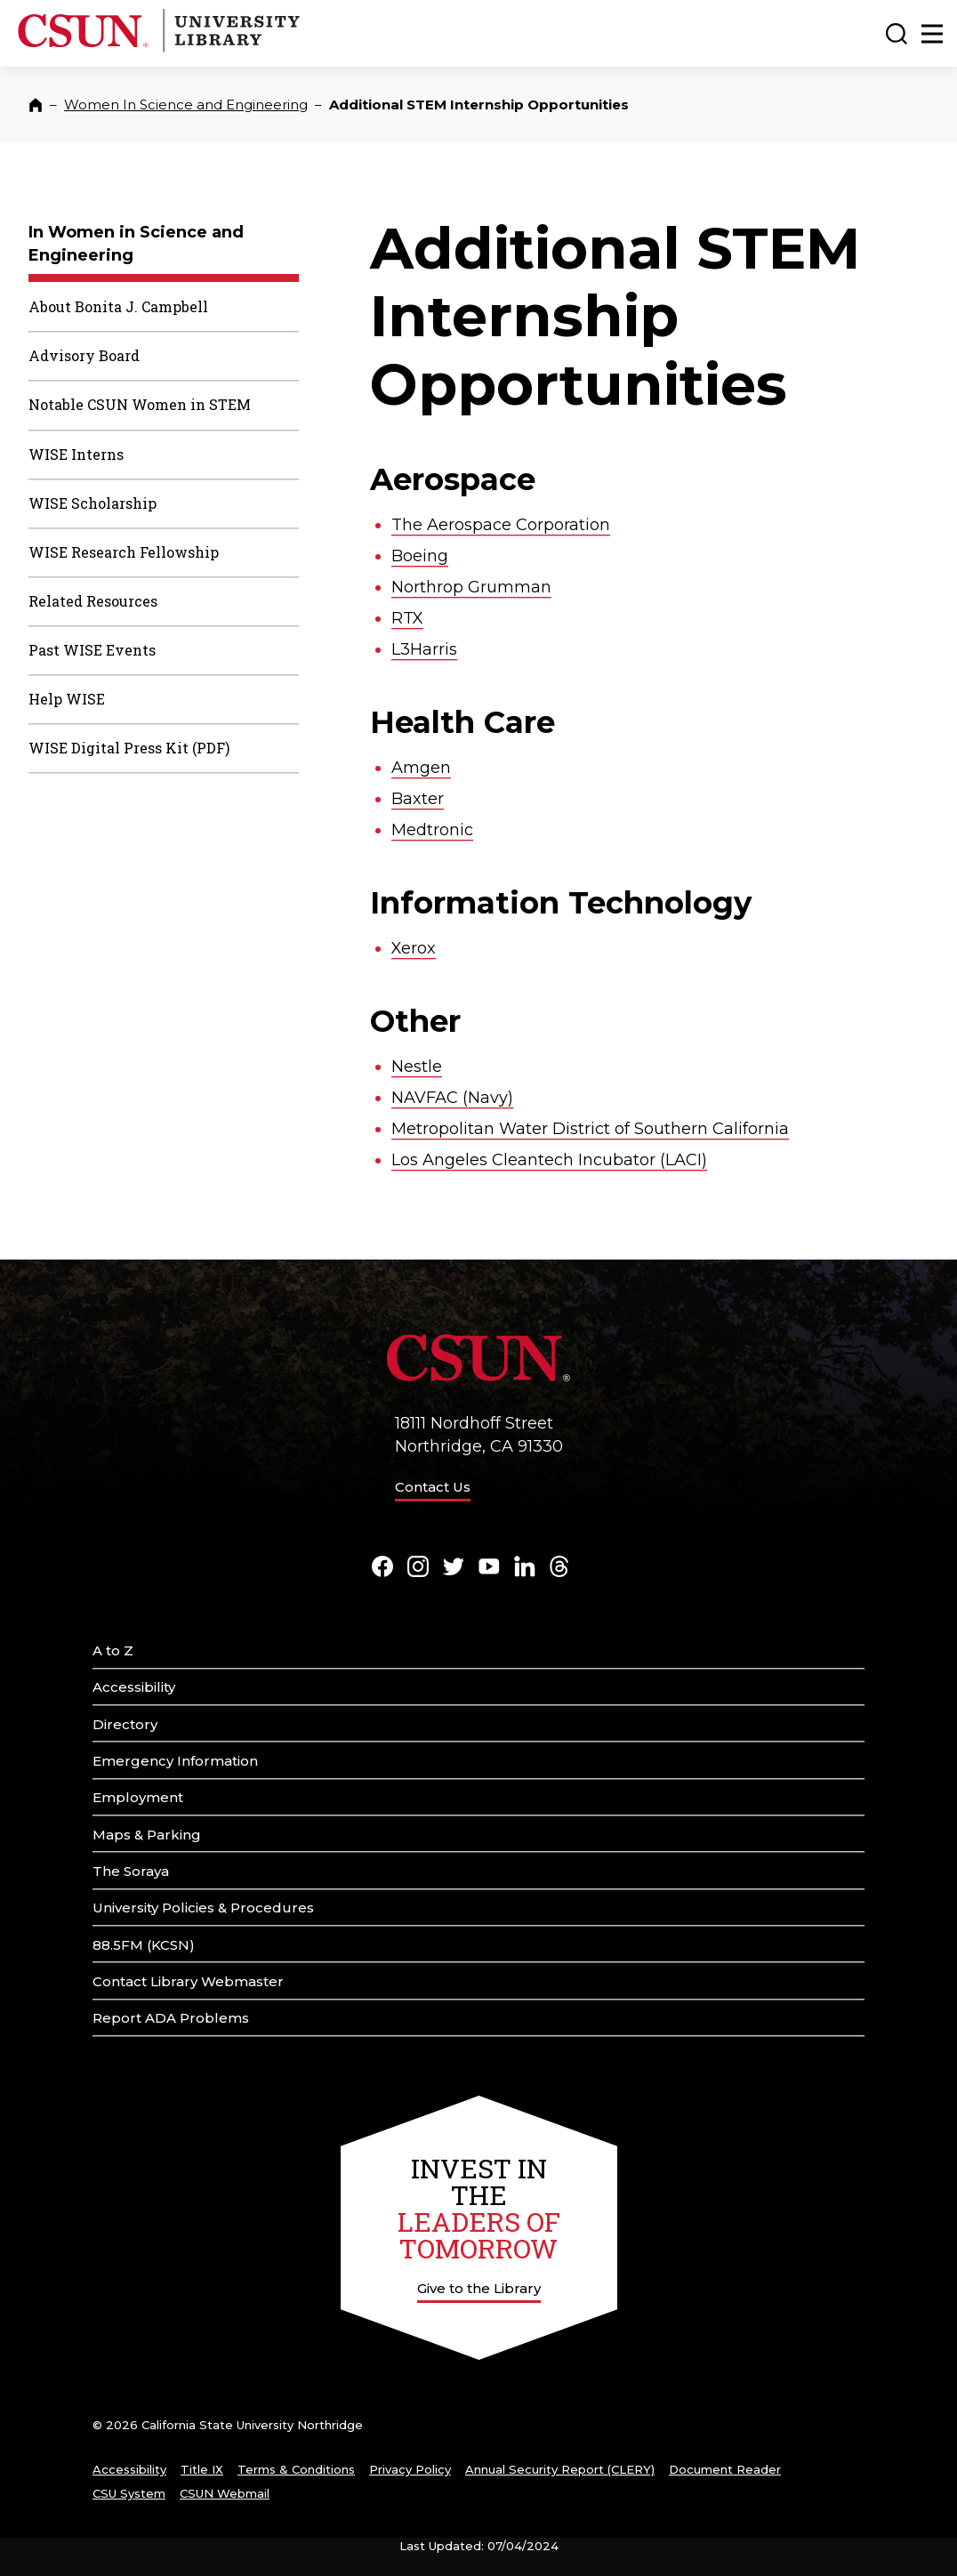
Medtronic (432, 830)
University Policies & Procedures (203, 1907)
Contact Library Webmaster (188, 1981)
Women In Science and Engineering (186, 104)
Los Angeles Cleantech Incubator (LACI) (549, 1160)
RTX (407, 618)
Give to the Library (479, 2288)
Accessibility (133, 1686)
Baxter (417, 799)
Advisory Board (84, 355)
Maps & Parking (146, 1834)
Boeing (419, 556)
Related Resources (92, 601)
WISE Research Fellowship (123, 552)
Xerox (413, 948)
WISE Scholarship (92, 503)
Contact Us (432, 1486)
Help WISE (66, 698)
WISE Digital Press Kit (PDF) (128, 747)
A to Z (112, 1650)
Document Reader (725, 2469)
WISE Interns (76, 454)
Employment (137, 1797)
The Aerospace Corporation (500, 525)
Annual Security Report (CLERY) (560, 2469)
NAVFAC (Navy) (452, 1097)
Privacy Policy (410, 2469)
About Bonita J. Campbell (118, 306)
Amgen (421, 767)
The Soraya (130, 1871)
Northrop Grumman (471, 587)
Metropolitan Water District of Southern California (590, 1129)
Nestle (416, 1066)
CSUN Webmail (224, 2493)
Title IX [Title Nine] (202, 2469)
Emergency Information (175, 1760)
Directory (124, 1724)
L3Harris (424, 649)
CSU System (128, 2493)
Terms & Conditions (296, 2469)
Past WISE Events (92, 649)
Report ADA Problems (170, 2017)
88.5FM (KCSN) (143, 1944)
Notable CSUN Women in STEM (139, 404)
